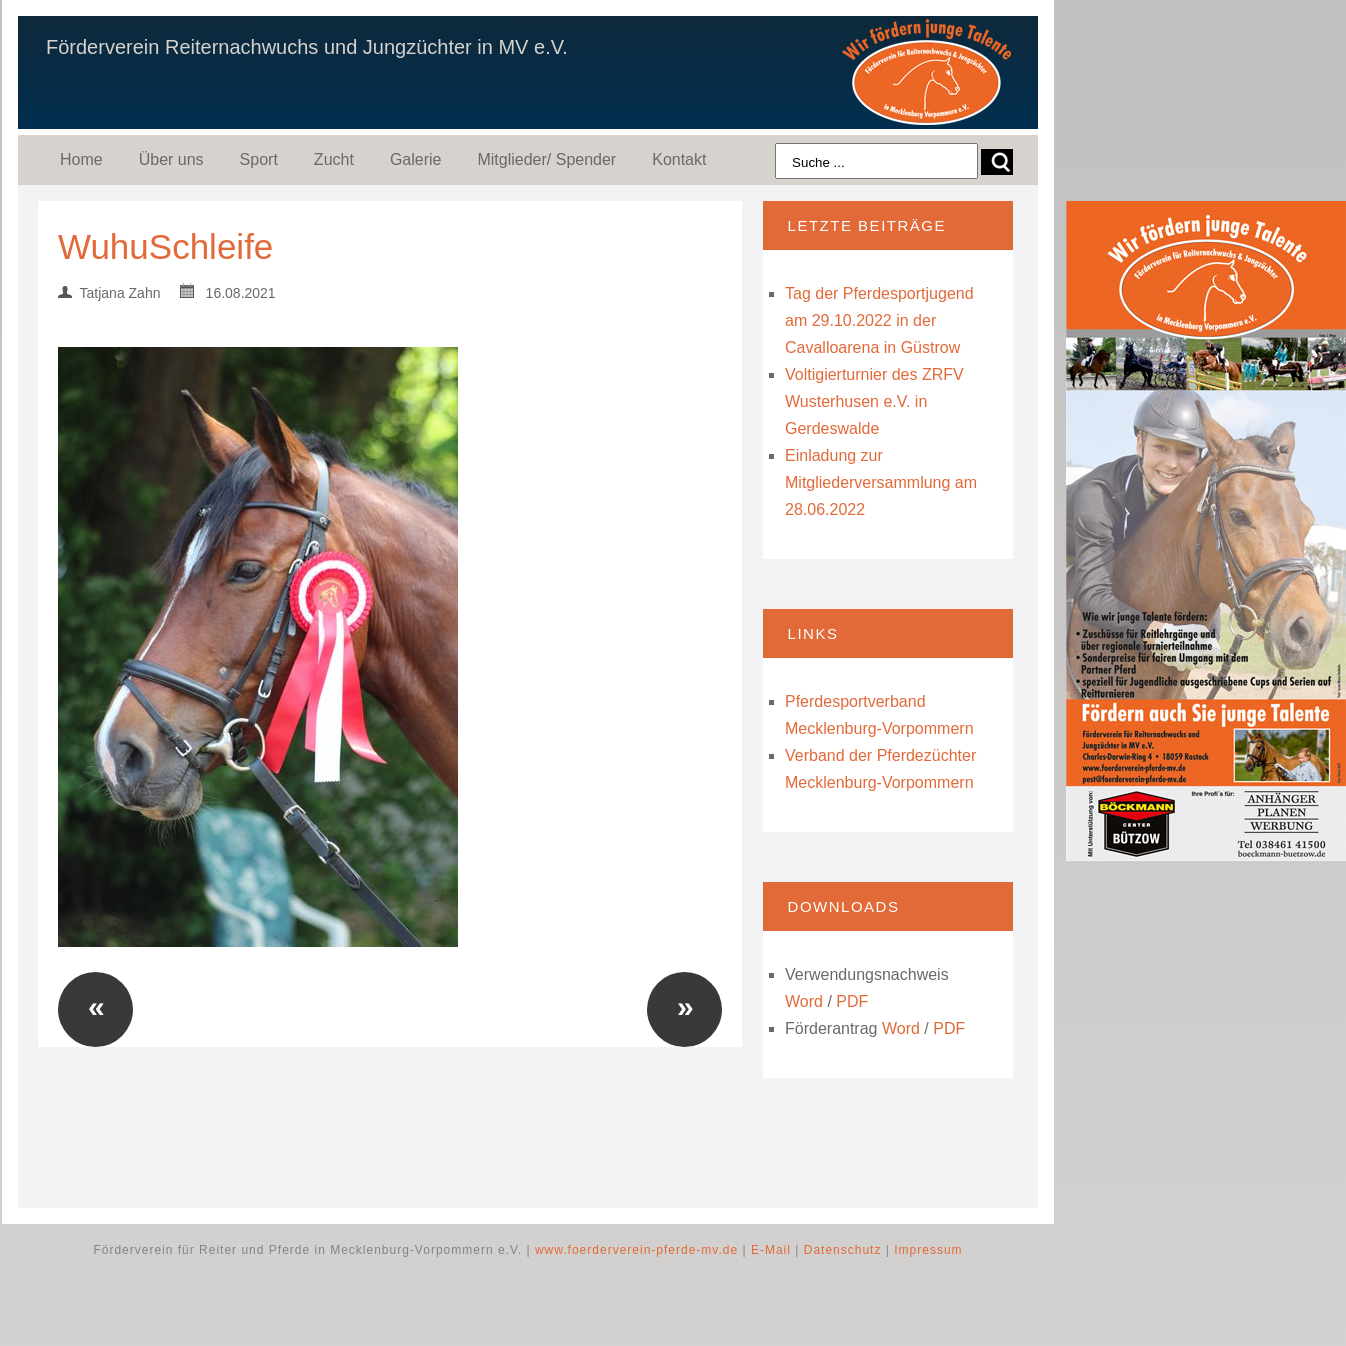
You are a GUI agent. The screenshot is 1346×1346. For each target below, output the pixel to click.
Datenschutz (843, 1250)
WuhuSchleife (165, 246)
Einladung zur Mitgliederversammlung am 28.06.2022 (881, 482)
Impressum (928, 1250)
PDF (852, 1001)
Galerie (416, 159)
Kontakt (679, 159)
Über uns (171, 159)
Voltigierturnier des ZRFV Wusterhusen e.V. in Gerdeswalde (874, 401)
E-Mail (771, 1250)
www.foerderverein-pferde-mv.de (636, 1250)
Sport (259, 159)
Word (804, 1001)
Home (81, 159)
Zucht (334, 159)
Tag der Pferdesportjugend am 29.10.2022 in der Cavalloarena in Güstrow (879, 320)
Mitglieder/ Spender (546, 159)
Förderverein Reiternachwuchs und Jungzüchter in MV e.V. (307, 47)
